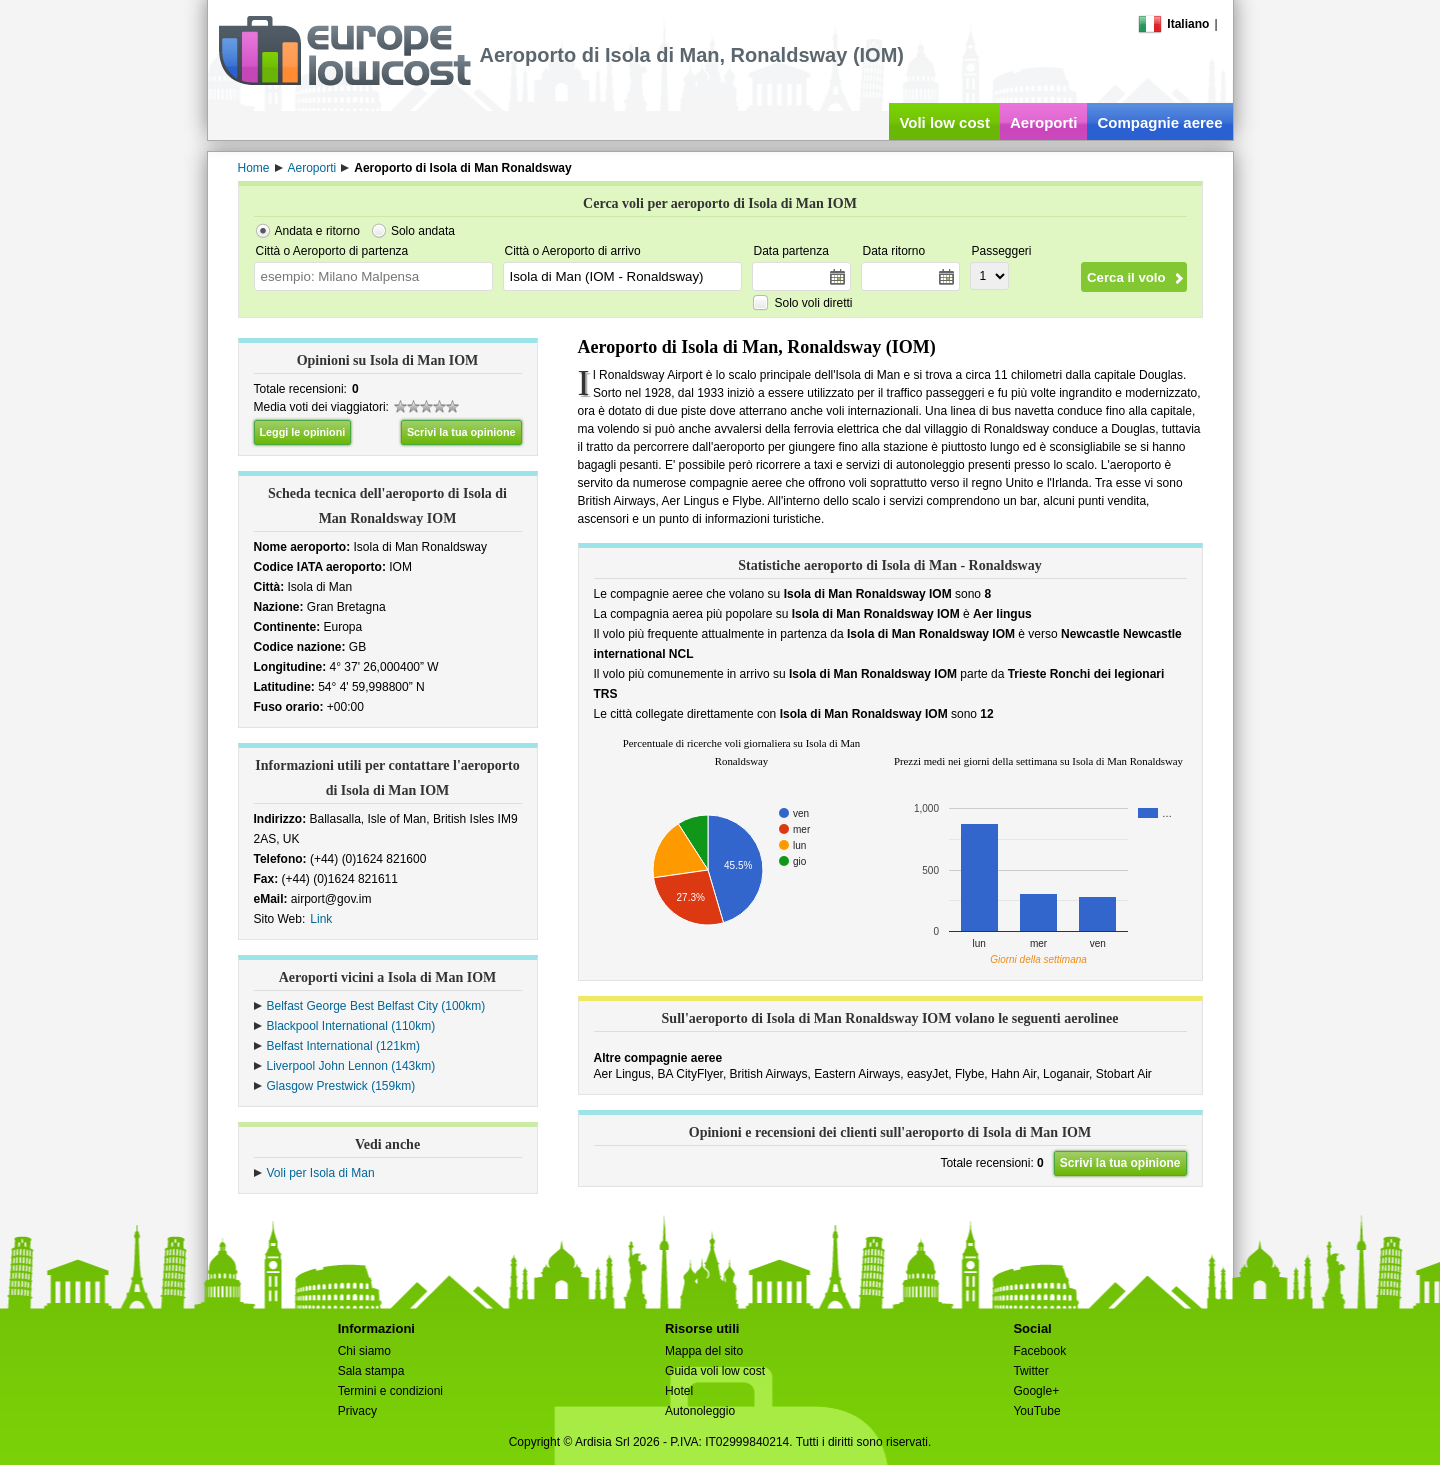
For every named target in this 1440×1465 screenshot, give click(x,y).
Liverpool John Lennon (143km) (351, 1066)
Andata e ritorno (317, 231)
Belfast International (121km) (343, 1046)
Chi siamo (364, 1351)
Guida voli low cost (715, 1371)
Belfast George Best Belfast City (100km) (376, 1006)
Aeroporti (1044, 122)
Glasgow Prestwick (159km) (341, 1086)
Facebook (1039, 1351)
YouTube (1036, 1411)
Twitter (1030, 1371)
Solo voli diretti (814, 303)
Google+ (1036, 1391)
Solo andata (423, 231)
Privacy (357, 1411)
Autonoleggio (700, 1411)
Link (321, 919)
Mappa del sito (704, 1351)
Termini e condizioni (390, 1391)
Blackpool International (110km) (351, 1026)
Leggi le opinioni (303, 432)
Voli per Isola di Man (321, 1173)
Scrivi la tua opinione (461, 432)
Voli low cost (944, 122)
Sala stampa (371, 1371)
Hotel (679, 1391)
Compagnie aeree (1159, 122)
